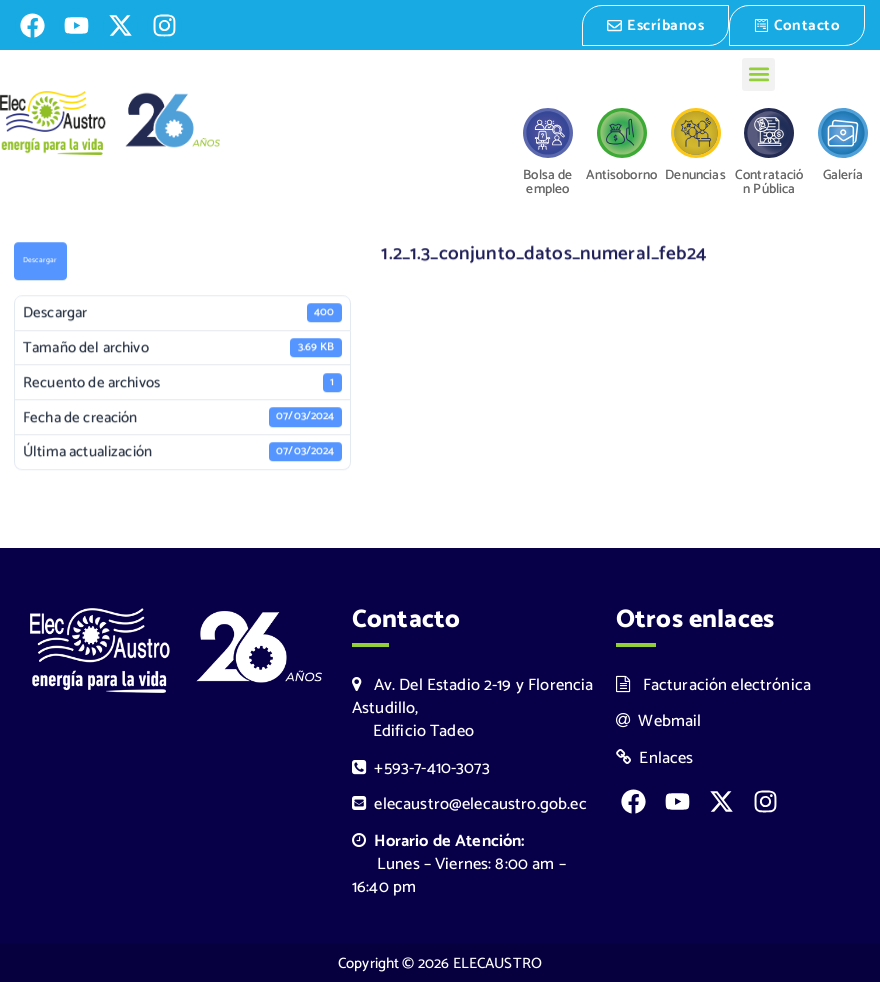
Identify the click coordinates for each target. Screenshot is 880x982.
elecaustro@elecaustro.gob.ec (469, 802)
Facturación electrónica (713, 683)
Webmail (659, 719)
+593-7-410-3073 (421, 766)
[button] (758, 72)
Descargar (40, 261)
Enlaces (655, 756)
